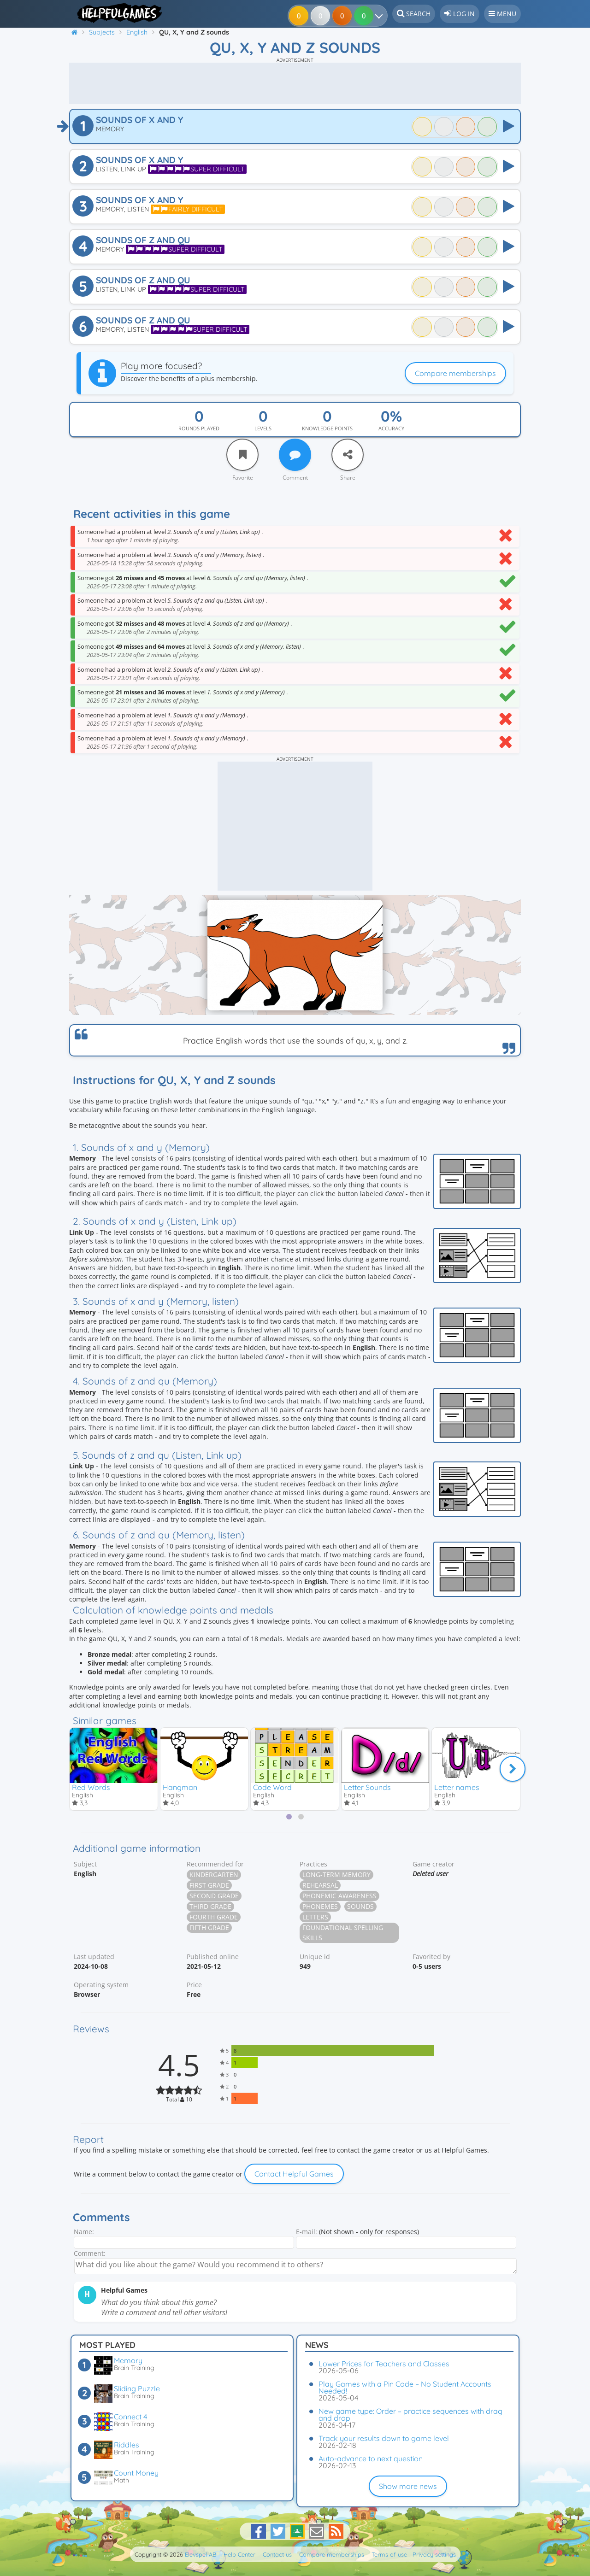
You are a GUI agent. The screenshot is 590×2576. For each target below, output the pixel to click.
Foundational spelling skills (342, 1934)
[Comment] (295, 455)
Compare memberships (455, 373)
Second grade (214, 1897)
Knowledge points (327, 428)
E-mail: (306, 2233)
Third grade (210, 1908)
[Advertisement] (295, 83)
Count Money (136, 2472)
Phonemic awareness (339, 1897)
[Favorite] (242, 455)
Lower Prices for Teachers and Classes (384, 2363)
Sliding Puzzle (137, 2388)
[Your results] (374, 15)
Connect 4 (130, 2416)
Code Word (272, 1787)
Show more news (408, 2486)
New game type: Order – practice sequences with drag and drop (410, 2414)
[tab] (289, 1818)
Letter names (456, 1787)
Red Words (91, 1787)
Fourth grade (213, 1918)
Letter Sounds (367, 1787)
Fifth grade (209, 1929)
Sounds (360, 1908)
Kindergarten (213, 1876)
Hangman (180, 1787)
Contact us (277, 2554)
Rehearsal (320, 1887)
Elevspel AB (200, 2554)
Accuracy (391, 428)
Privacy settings (434, 2554)
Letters (315, 1918)
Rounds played (198, 428)
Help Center (239, 2554)
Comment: (90, 2255)
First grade (209, 1887)
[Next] (512, 1769)
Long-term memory (336, 1876)
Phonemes (320, 1908)
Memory (128, 2360)
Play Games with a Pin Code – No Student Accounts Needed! (405, 2387)
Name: (84, 2233)
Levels (262, 428)
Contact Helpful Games (294, 2175)
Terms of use (389, 2554)
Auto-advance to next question (371, 2458)
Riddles (126, 2444)
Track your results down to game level (384, 2438)
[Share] (347, 455)
